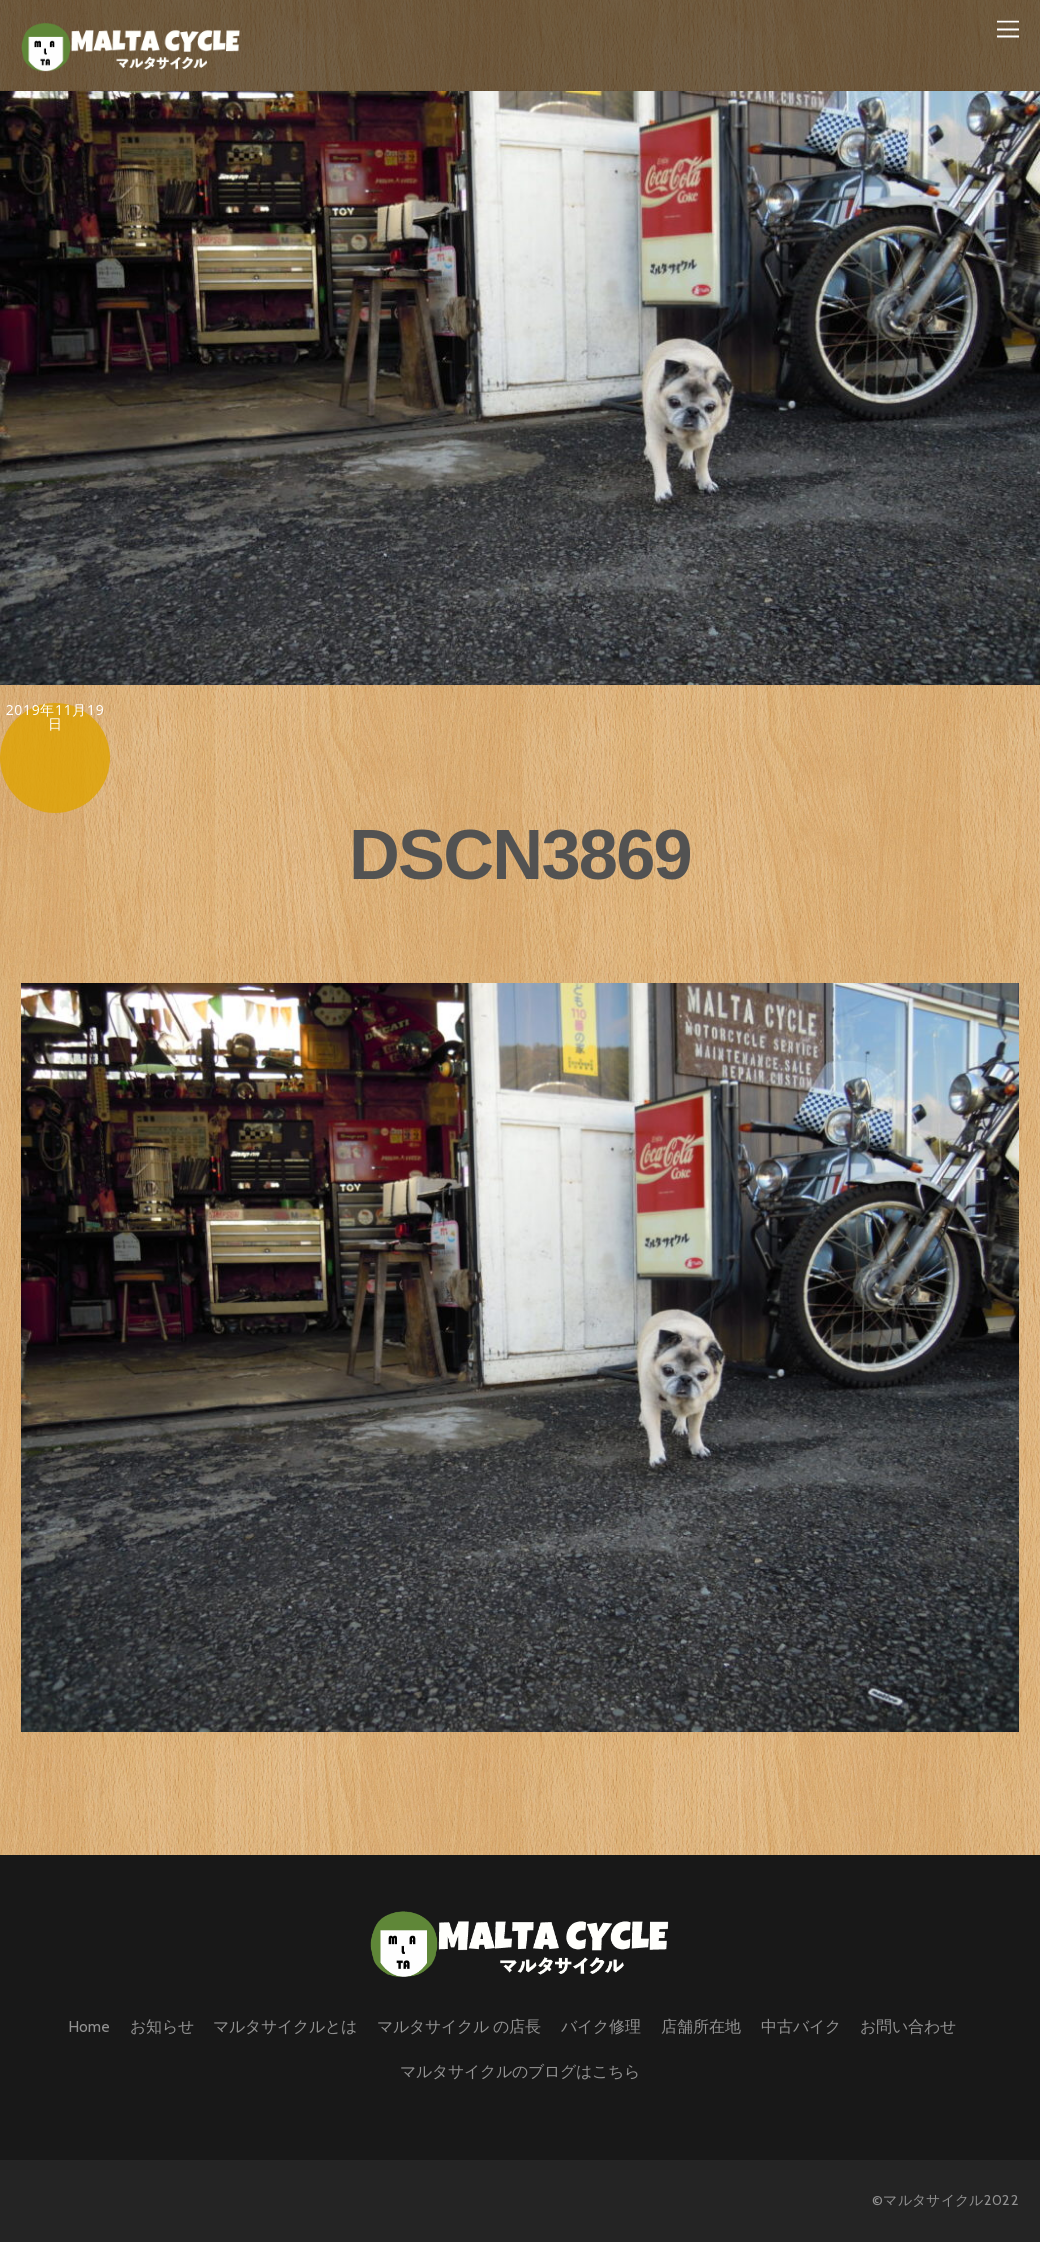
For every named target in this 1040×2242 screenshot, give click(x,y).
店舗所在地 (701, 2026)
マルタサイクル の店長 (459, 2026)
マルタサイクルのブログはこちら (520, 2071)
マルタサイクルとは (285, 2026)
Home (89, 2026)
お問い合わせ (908, 2026)
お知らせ (162, 2026)
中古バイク (801, 2026)
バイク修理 (601, 2026)
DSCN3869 (520, 854)
